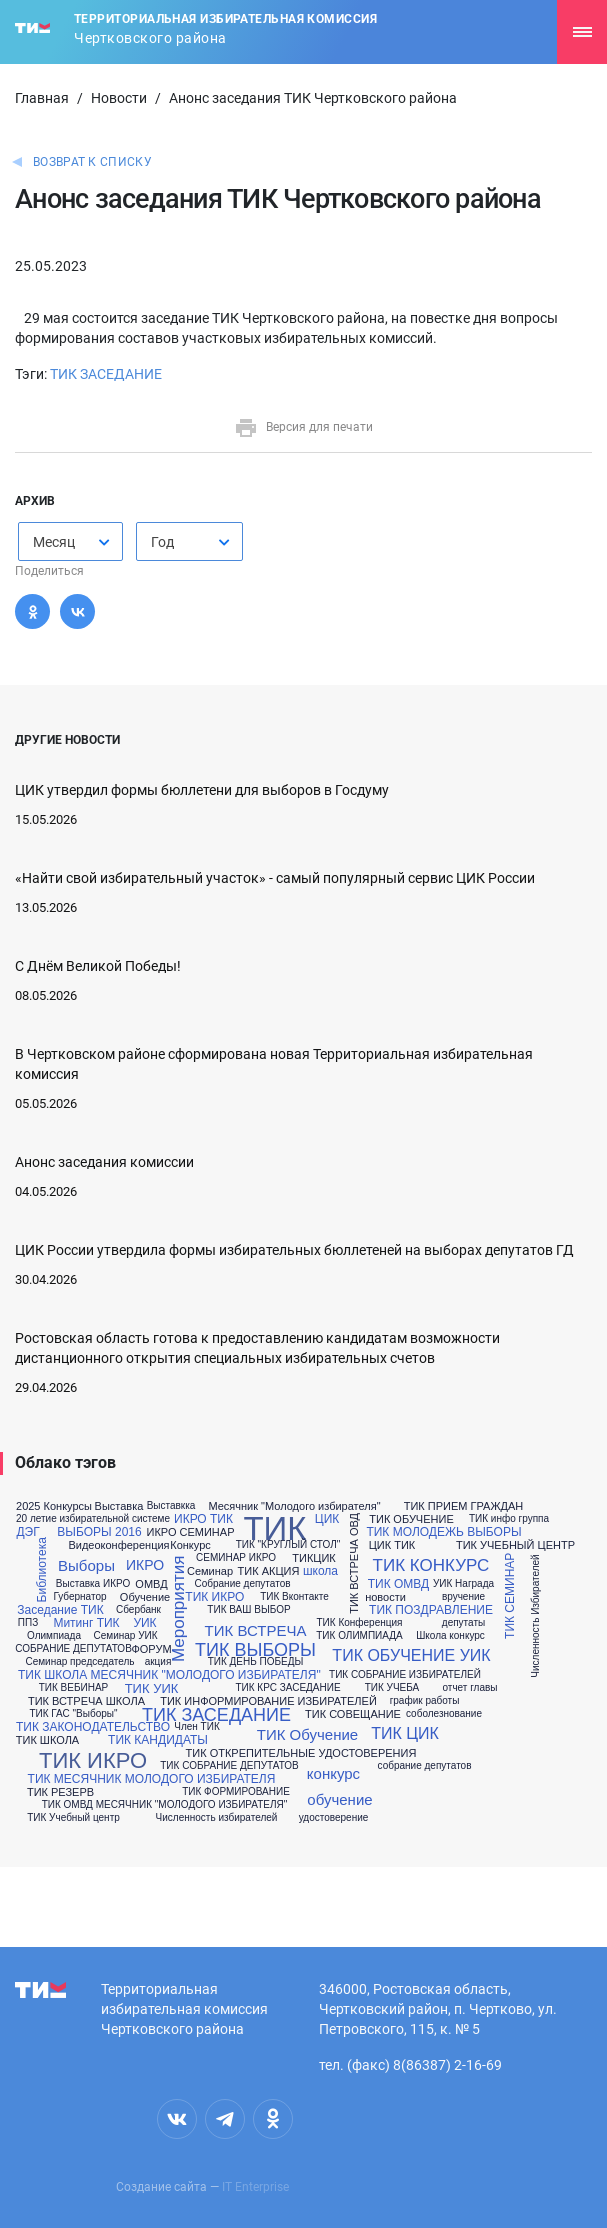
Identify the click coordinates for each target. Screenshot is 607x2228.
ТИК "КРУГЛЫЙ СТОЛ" (288, 1545)
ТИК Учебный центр (73, 1818)
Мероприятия (179, 1609)
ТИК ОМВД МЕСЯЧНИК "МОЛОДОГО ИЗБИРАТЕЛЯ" (165, 1805)
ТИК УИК (152, 1688)
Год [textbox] (162, 542)
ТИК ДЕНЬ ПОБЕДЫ (256, 1662)
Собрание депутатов (242, 1584)
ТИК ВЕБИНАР (74, 1688)
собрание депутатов (425, 1766)
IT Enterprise (255, 2187)
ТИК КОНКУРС (431, 1565)
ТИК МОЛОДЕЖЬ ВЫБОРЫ (443, 1532)
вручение (463, 1597)
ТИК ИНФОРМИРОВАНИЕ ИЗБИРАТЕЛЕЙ (268, 1701)
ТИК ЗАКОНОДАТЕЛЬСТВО (93, 1727)
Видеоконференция (118, 1545)
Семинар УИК (125, 1636)
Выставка (119, 1506)
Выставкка (171, 1506)
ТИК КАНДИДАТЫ (158, 1740)
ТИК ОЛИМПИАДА (359, 1636)
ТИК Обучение (307, 1734)
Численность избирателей (217, 1818)
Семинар (210, 1571)
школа (320, 1571)
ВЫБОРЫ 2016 (99, 1532)
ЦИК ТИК (392, 1545)
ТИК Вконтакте (294, 1597)
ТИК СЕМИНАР (510, 1596)
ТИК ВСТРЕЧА (256, 1630)
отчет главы (469, 1688)
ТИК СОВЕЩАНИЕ (353, 1714)
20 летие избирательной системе (93, 1519)
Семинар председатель (79, 1662)
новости (385, 1597)
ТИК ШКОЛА (47, 1740)
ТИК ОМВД (398, 1584)
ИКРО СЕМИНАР (191, 1532)
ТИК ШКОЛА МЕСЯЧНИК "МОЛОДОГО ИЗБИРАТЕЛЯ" (169, 1675)
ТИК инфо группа (509, 1519)
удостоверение (334, 1818)
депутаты (463, 1623)
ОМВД (151, 1584)
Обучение (145, 1597)
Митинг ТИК (86, 1623)
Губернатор (79, 1597)
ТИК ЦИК (405, 1734)
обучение (339, 1799)
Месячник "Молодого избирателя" (294, 1506)
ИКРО (145, 1565)
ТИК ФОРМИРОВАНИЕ (236, 1792)
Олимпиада (54, 1636)
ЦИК (327, 1519)
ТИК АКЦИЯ (269, 1571)
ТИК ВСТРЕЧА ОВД (354, 1563)
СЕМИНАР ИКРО (236, 1558)
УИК (144, 1623)
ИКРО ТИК (203, 1519)
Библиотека (42, 1570)
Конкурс (190, 1545)
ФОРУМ (151, 1649)
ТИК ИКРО (214, 1597)
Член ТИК (196, 1727)
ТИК (274, 1528)
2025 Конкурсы (54, 1506)
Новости (119, 98)
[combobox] (70, 541)
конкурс (333, 1773)
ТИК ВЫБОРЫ (255, 1650)
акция (158, 1662)
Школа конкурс (450, 1636)
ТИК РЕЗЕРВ (60, 1792)
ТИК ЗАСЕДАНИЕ (106, 374)
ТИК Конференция (360, 1623)
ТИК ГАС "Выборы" (73, 1714)
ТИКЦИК (313, 1558)
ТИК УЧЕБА (392, 1688)
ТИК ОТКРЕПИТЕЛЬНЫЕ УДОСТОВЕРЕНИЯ (301, 1753)
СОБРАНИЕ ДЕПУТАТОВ (73, 1649)
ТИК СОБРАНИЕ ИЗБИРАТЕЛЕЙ (405, 1675)
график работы (425, 1701)
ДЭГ (27, 1532)
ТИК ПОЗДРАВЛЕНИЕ (431, 1610)
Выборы (86, 1565)
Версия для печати (303, 427)
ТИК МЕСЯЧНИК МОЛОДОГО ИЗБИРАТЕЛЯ (152, 1779)
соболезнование (444, 1714)
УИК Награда (463, 1584)
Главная (42, 98)
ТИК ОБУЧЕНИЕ (411, 1519)
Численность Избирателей (536, 1615)
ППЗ (28, 1623)
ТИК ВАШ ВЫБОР (248, 1610)
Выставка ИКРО (93, 1584)
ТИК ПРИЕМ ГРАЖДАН (464, 1506)
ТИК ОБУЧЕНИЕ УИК (411, 1656)
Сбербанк (138, 1610)
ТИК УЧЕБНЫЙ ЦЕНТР (515, 1545)
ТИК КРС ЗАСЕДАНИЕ (287, 1688)
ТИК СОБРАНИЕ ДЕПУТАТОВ (229, 1766)
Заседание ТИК (60, 1610)
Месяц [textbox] (54, 542)
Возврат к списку (92, 162)
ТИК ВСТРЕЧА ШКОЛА (86, 1701)
